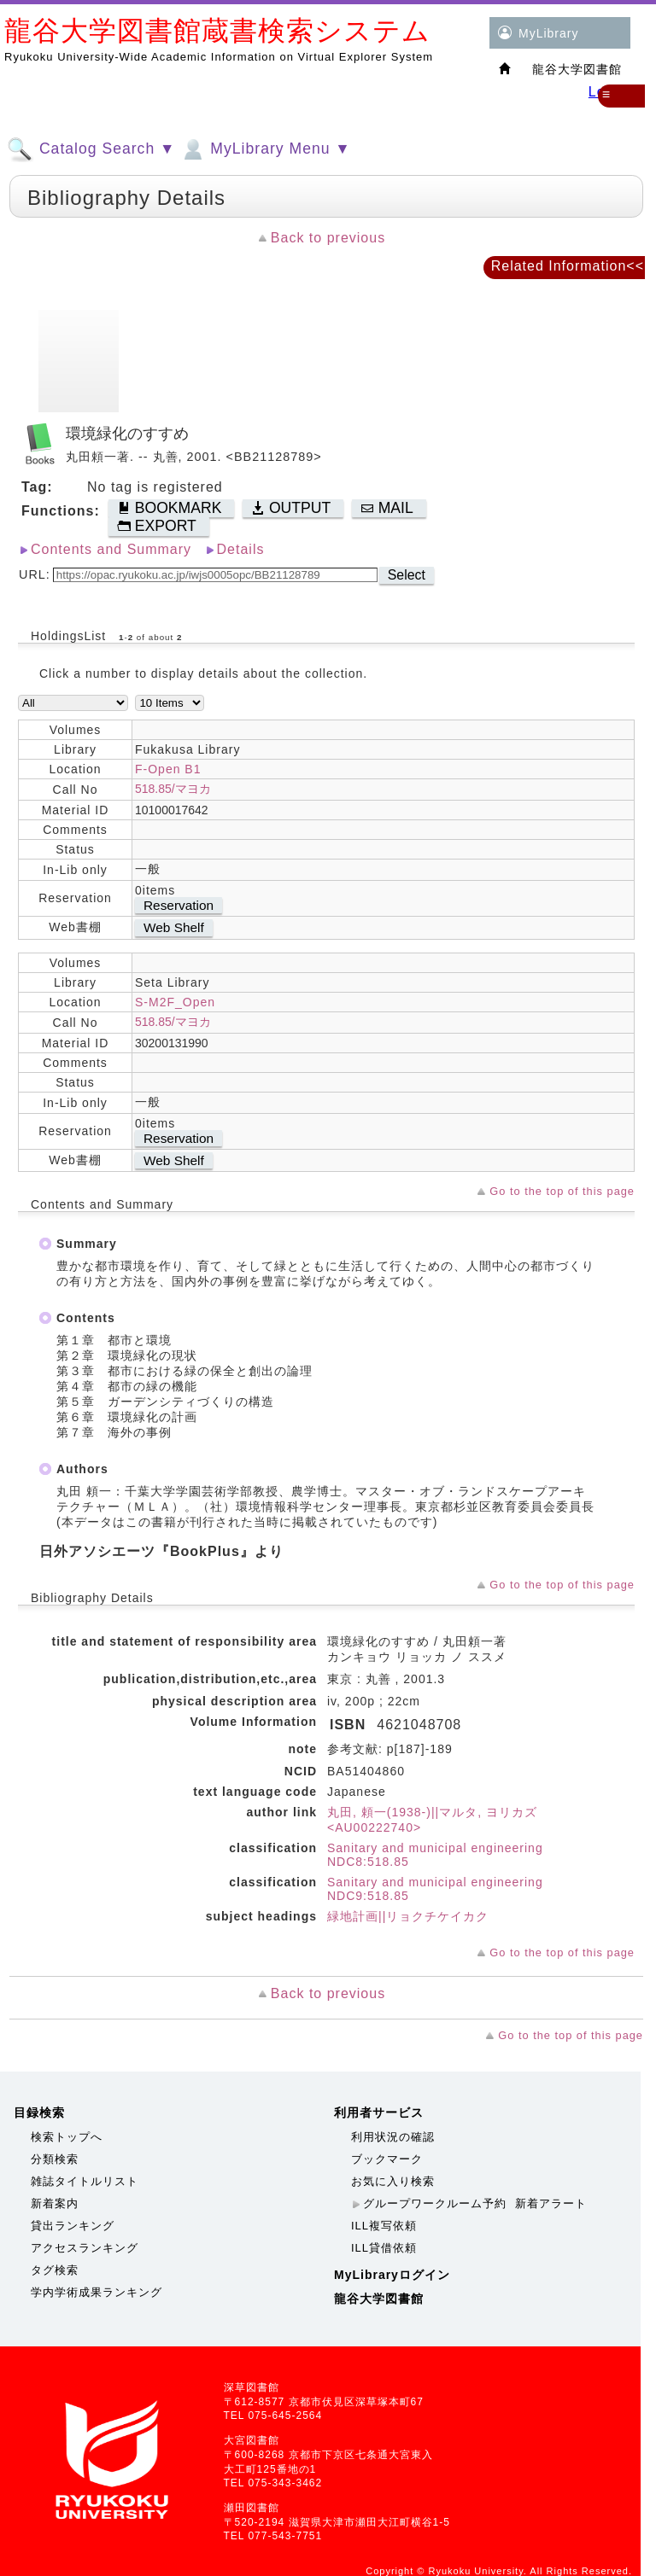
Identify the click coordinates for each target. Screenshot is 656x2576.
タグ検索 (55, 2270)
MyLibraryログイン (392, 2275)
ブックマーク (387, 2159)
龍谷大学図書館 (379, 2298)
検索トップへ (66, 2136)
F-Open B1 (168, 769)
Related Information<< (567, 266)
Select (406, 575)
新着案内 (55, 2203)
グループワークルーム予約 (435, 2203)
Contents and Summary (111, 549)
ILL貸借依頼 (384, 2247)
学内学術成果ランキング (96, 2292)
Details (241, 549)
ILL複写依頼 (384, 2225)
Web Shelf (174, 927)
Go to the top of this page (562, 1191)
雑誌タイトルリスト (84, 2181)
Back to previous (328, 237)
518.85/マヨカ (173, 789)
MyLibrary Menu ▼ (264, 149)
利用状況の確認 (393, 2136)
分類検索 (55, 2159)
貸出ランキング (72, 2225)
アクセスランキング (84, 2247)
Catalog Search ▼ (91, 149)
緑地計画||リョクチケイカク (408, 1916)
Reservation (179, 905)
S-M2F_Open (175, 1002)
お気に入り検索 (393, 2181)
